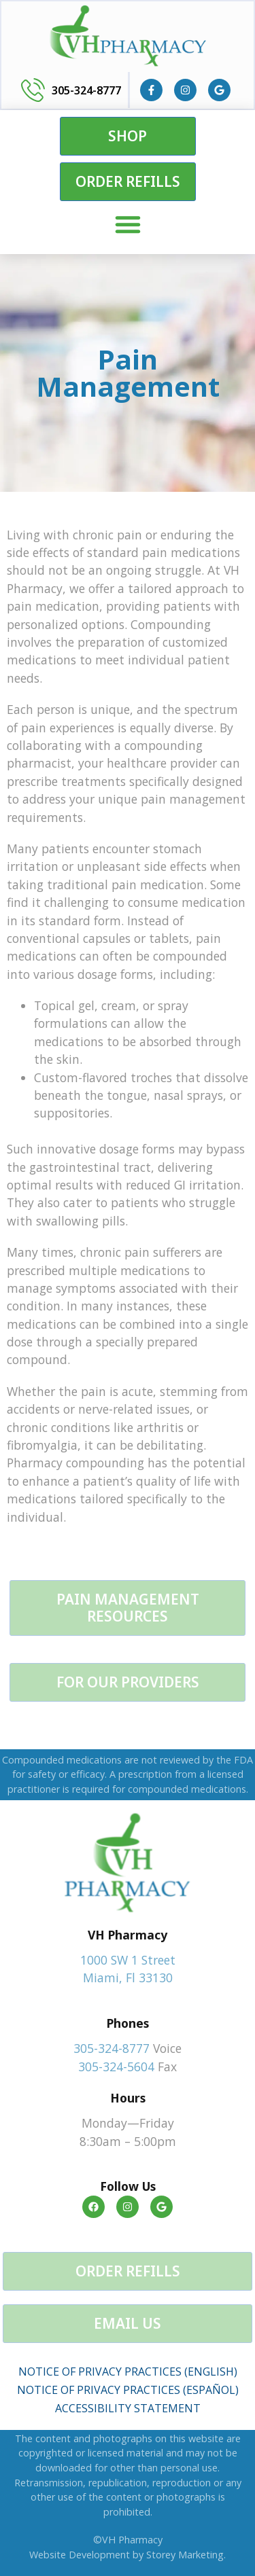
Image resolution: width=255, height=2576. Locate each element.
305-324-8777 (86, 90)
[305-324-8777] (33, 90)
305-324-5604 (116, 2066)
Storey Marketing (185, 2554)
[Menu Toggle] (128, 224)
